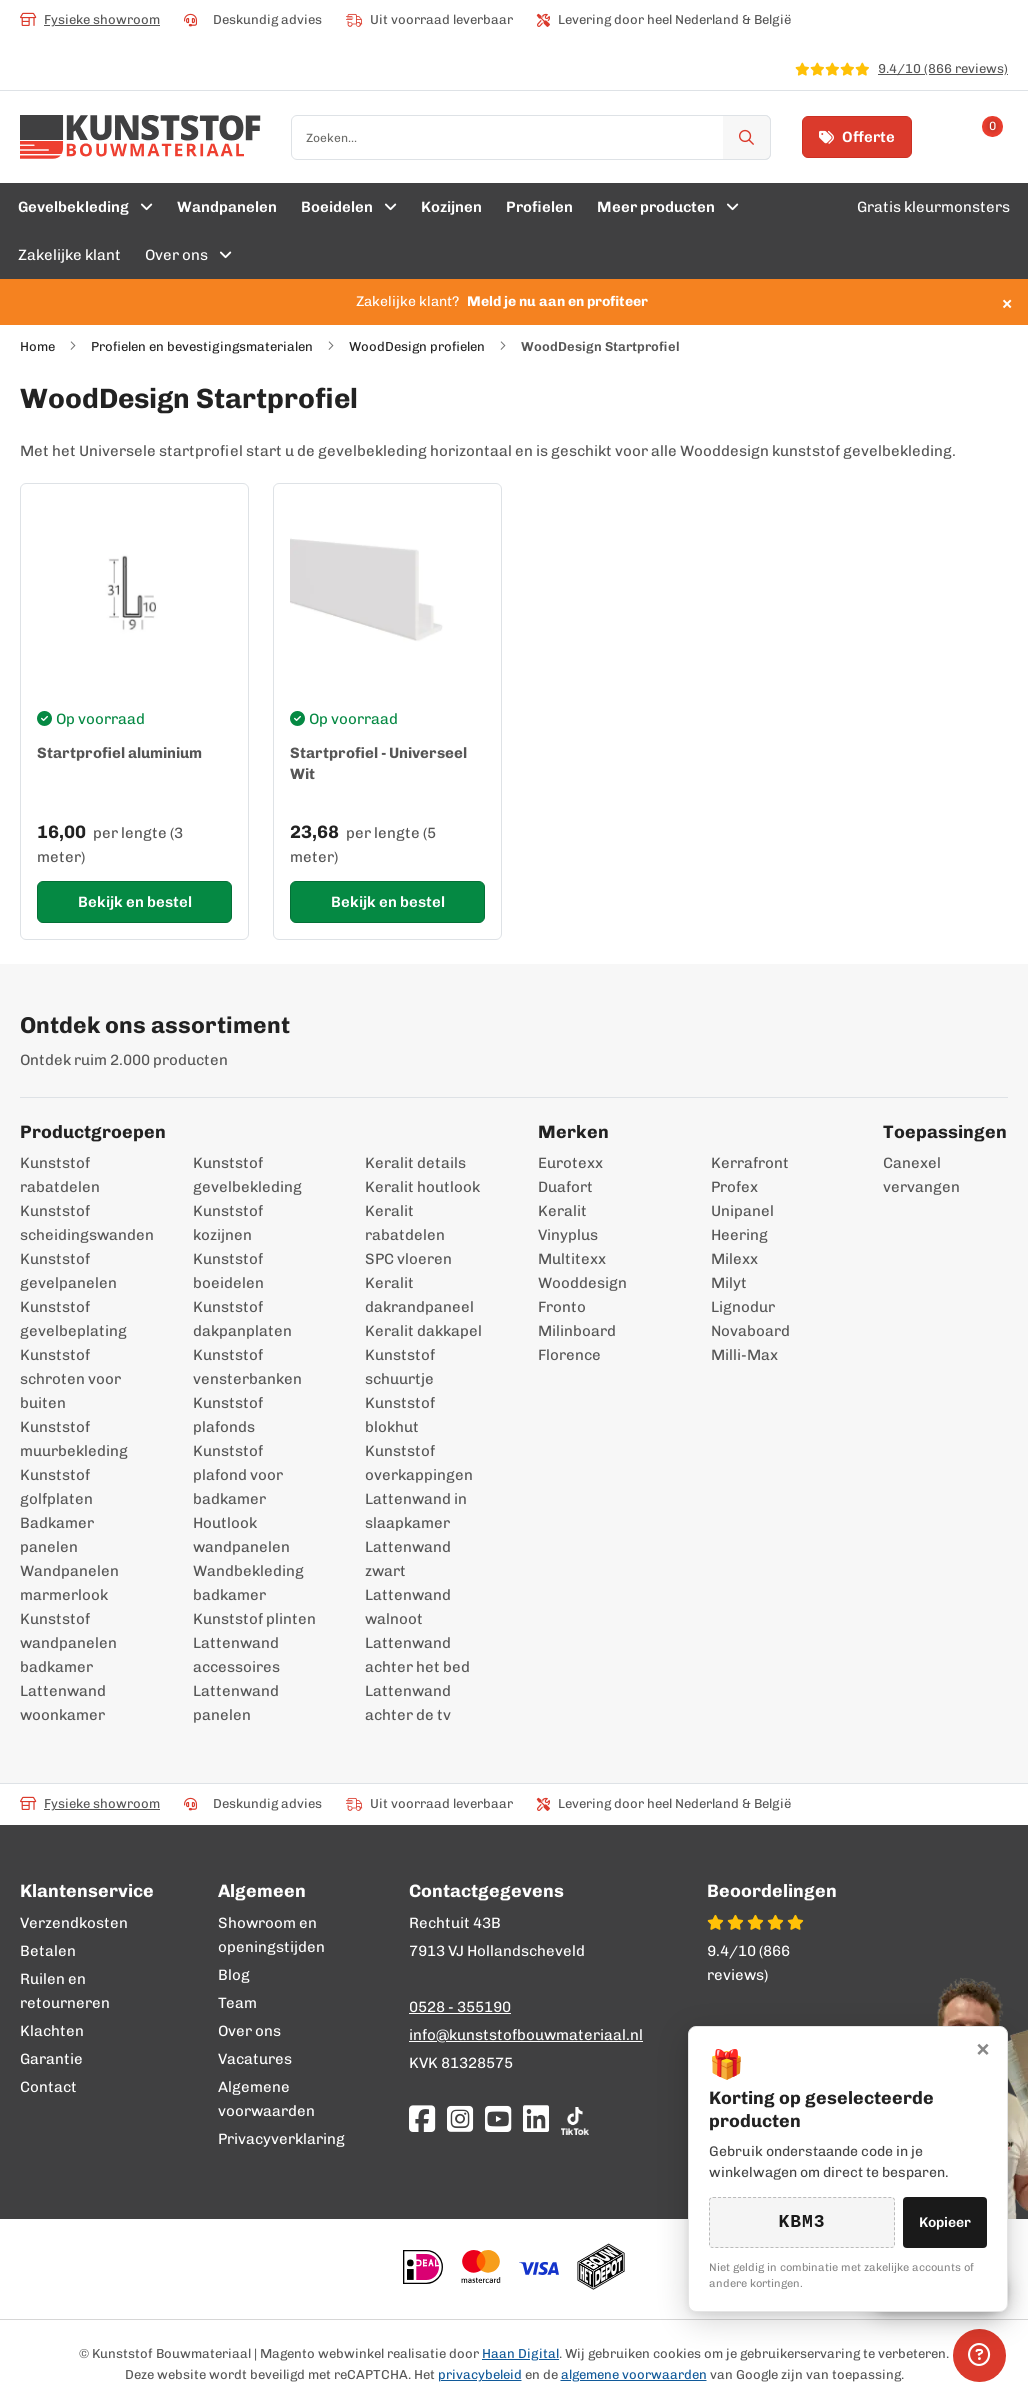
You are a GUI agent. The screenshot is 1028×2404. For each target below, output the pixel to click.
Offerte (857, 137)
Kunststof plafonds (228, 1415)
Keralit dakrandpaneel (419, 1295)
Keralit (562, 1211)
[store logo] (140, 137)
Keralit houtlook (422, 1187)
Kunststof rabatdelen (60, 1175)
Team (237, 2003)
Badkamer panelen (57, 1535)
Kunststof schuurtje (400, 1367)
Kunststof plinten (254, 1619)
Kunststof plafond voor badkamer (238, 1475)
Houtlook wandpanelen (241, 1535)
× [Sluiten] (983, 2047)
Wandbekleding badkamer (248, 1583)
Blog (234, 1975)
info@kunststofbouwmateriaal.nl (526, 2035)
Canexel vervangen (902, 1175)
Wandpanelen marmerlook (69, 1583)
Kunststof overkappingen (419, 1463)
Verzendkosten (74, 1923)
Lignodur (743, 1307)
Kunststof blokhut (400, 1415)
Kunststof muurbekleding (74, 1439)
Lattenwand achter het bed (417, 1655)
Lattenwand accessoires (236, 1655)
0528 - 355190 (460, 2007)
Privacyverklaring (281, 2139)
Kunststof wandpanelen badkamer (68, 1643)
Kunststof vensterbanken (247, 1367)
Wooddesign (582, 1283)
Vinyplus (568, 1235)
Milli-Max (744, 1355)
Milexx (734, 1259)
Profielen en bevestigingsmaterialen (202, 346)
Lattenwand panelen (236, 1703)
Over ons (249, 2031)
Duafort (565, 1187)
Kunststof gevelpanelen (68, 1271)
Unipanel (742, 1211)
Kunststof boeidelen (228, 1271)
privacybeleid (480, 2374)
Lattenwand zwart (408, 1559)
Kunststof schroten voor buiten (70, 1379)
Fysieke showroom (90, 19)
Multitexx (572, 1259)
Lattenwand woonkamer (63, 1703)
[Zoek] (747, 137)
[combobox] (531, 137)
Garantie (51, 2059)
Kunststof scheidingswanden (82, 1223)
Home (37, 346)
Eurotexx (570, 1163)
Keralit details (415, 1163)
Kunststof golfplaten (56, 1487)
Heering (739, 1235)
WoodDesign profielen (417, 346)
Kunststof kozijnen (228, 1223)
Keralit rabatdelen (405, 1223)
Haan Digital (520, 2353)
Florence (569, 1355)
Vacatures (255, 2059)
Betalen (48, 1951)
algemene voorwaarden (634, 2374)
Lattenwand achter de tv (408, 1703)
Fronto (562, 1307)
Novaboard (750, 1331)
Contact (48, 2087)
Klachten (52, 2031)
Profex (734, 1187)
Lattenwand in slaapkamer (416, 1511)
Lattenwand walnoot (408, 1607)
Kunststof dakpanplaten (242, 1319)
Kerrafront (750, 1163)
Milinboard (577, 1331)
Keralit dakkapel (423, 1331)
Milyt (729, 1283)
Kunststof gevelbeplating (73, 1319)
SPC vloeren (408, 1259)
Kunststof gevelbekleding (247, 1175)
